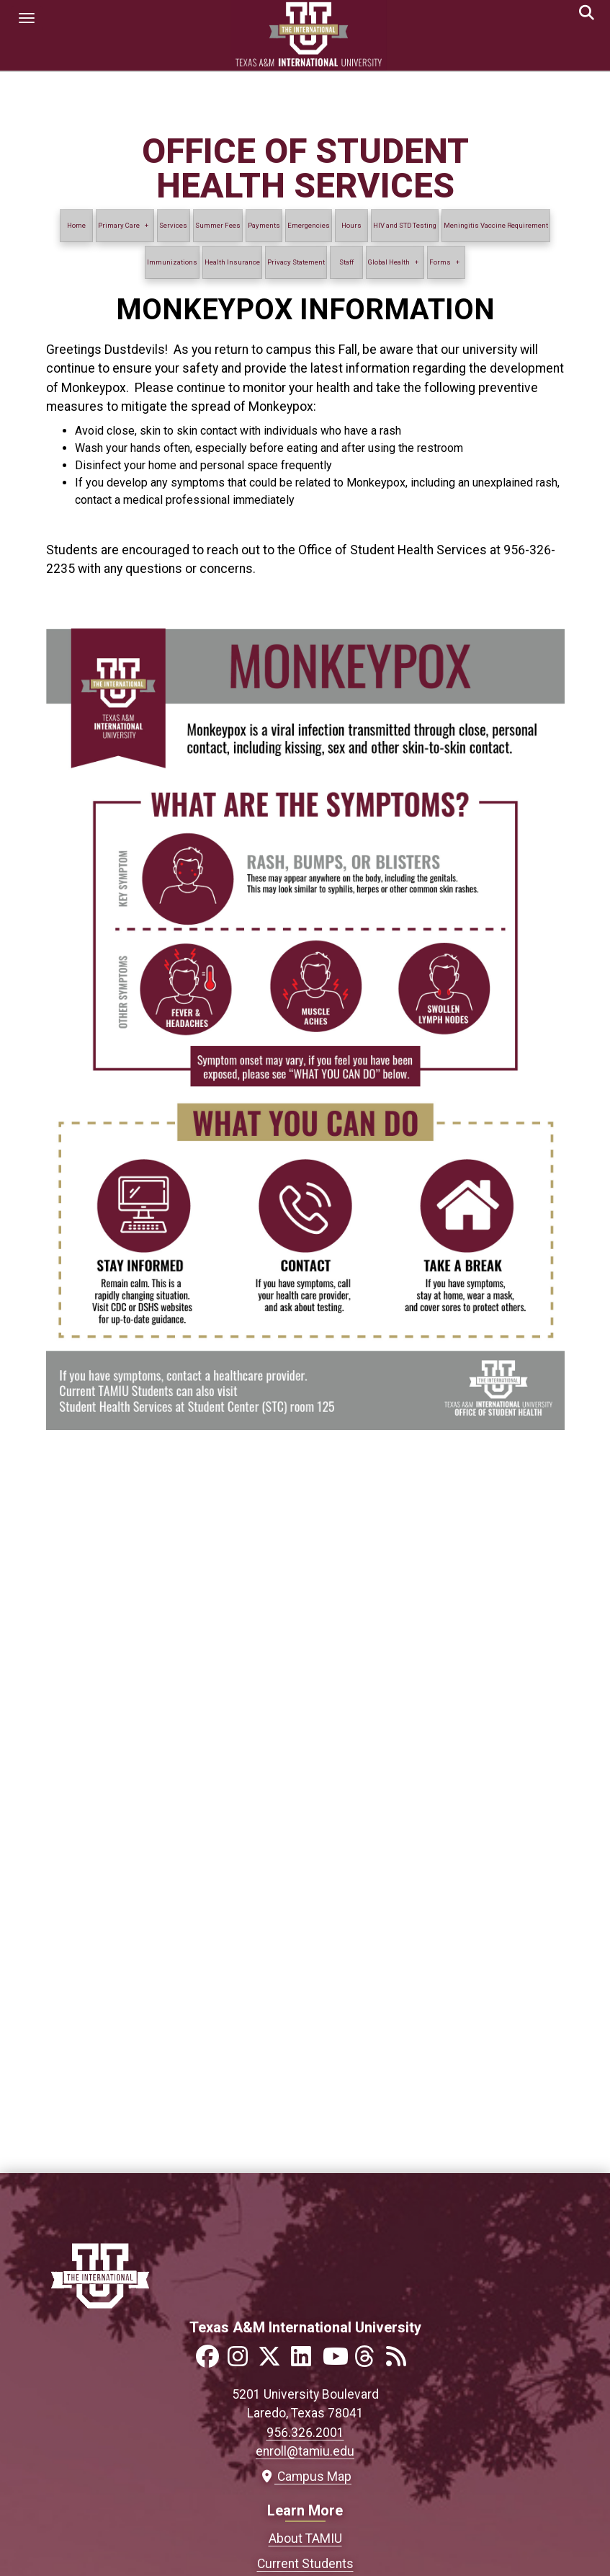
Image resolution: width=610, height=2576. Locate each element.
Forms (440, 262)
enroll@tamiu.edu (305, 2451)
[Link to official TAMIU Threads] (368, 2361)
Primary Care (119, 225)
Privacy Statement (296, 262)
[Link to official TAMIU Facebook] (210, 2361)
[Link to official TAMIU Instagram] (242, 2361)
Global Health (389, 262)
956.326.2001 (305, 2432)
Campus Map (305, 2476)
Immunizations (172, 262)
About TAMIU (305, 2538)
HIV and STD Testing (404, 225)
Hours (351, 225)
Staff (346, 262)
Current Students (305, 2564)
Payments (264, 225)
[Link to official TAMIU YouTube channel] (337, 2361)
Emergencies (308, 225)
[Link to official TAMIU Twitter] (273, 2361)
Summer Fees (218, 225)
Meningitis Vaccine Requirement (496, 225)
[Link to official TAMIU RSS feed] (400, 2361)
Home (76, 225)
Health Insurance (232, 262)
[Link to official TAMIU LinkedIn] (305, 2361)
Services (173, 225)
